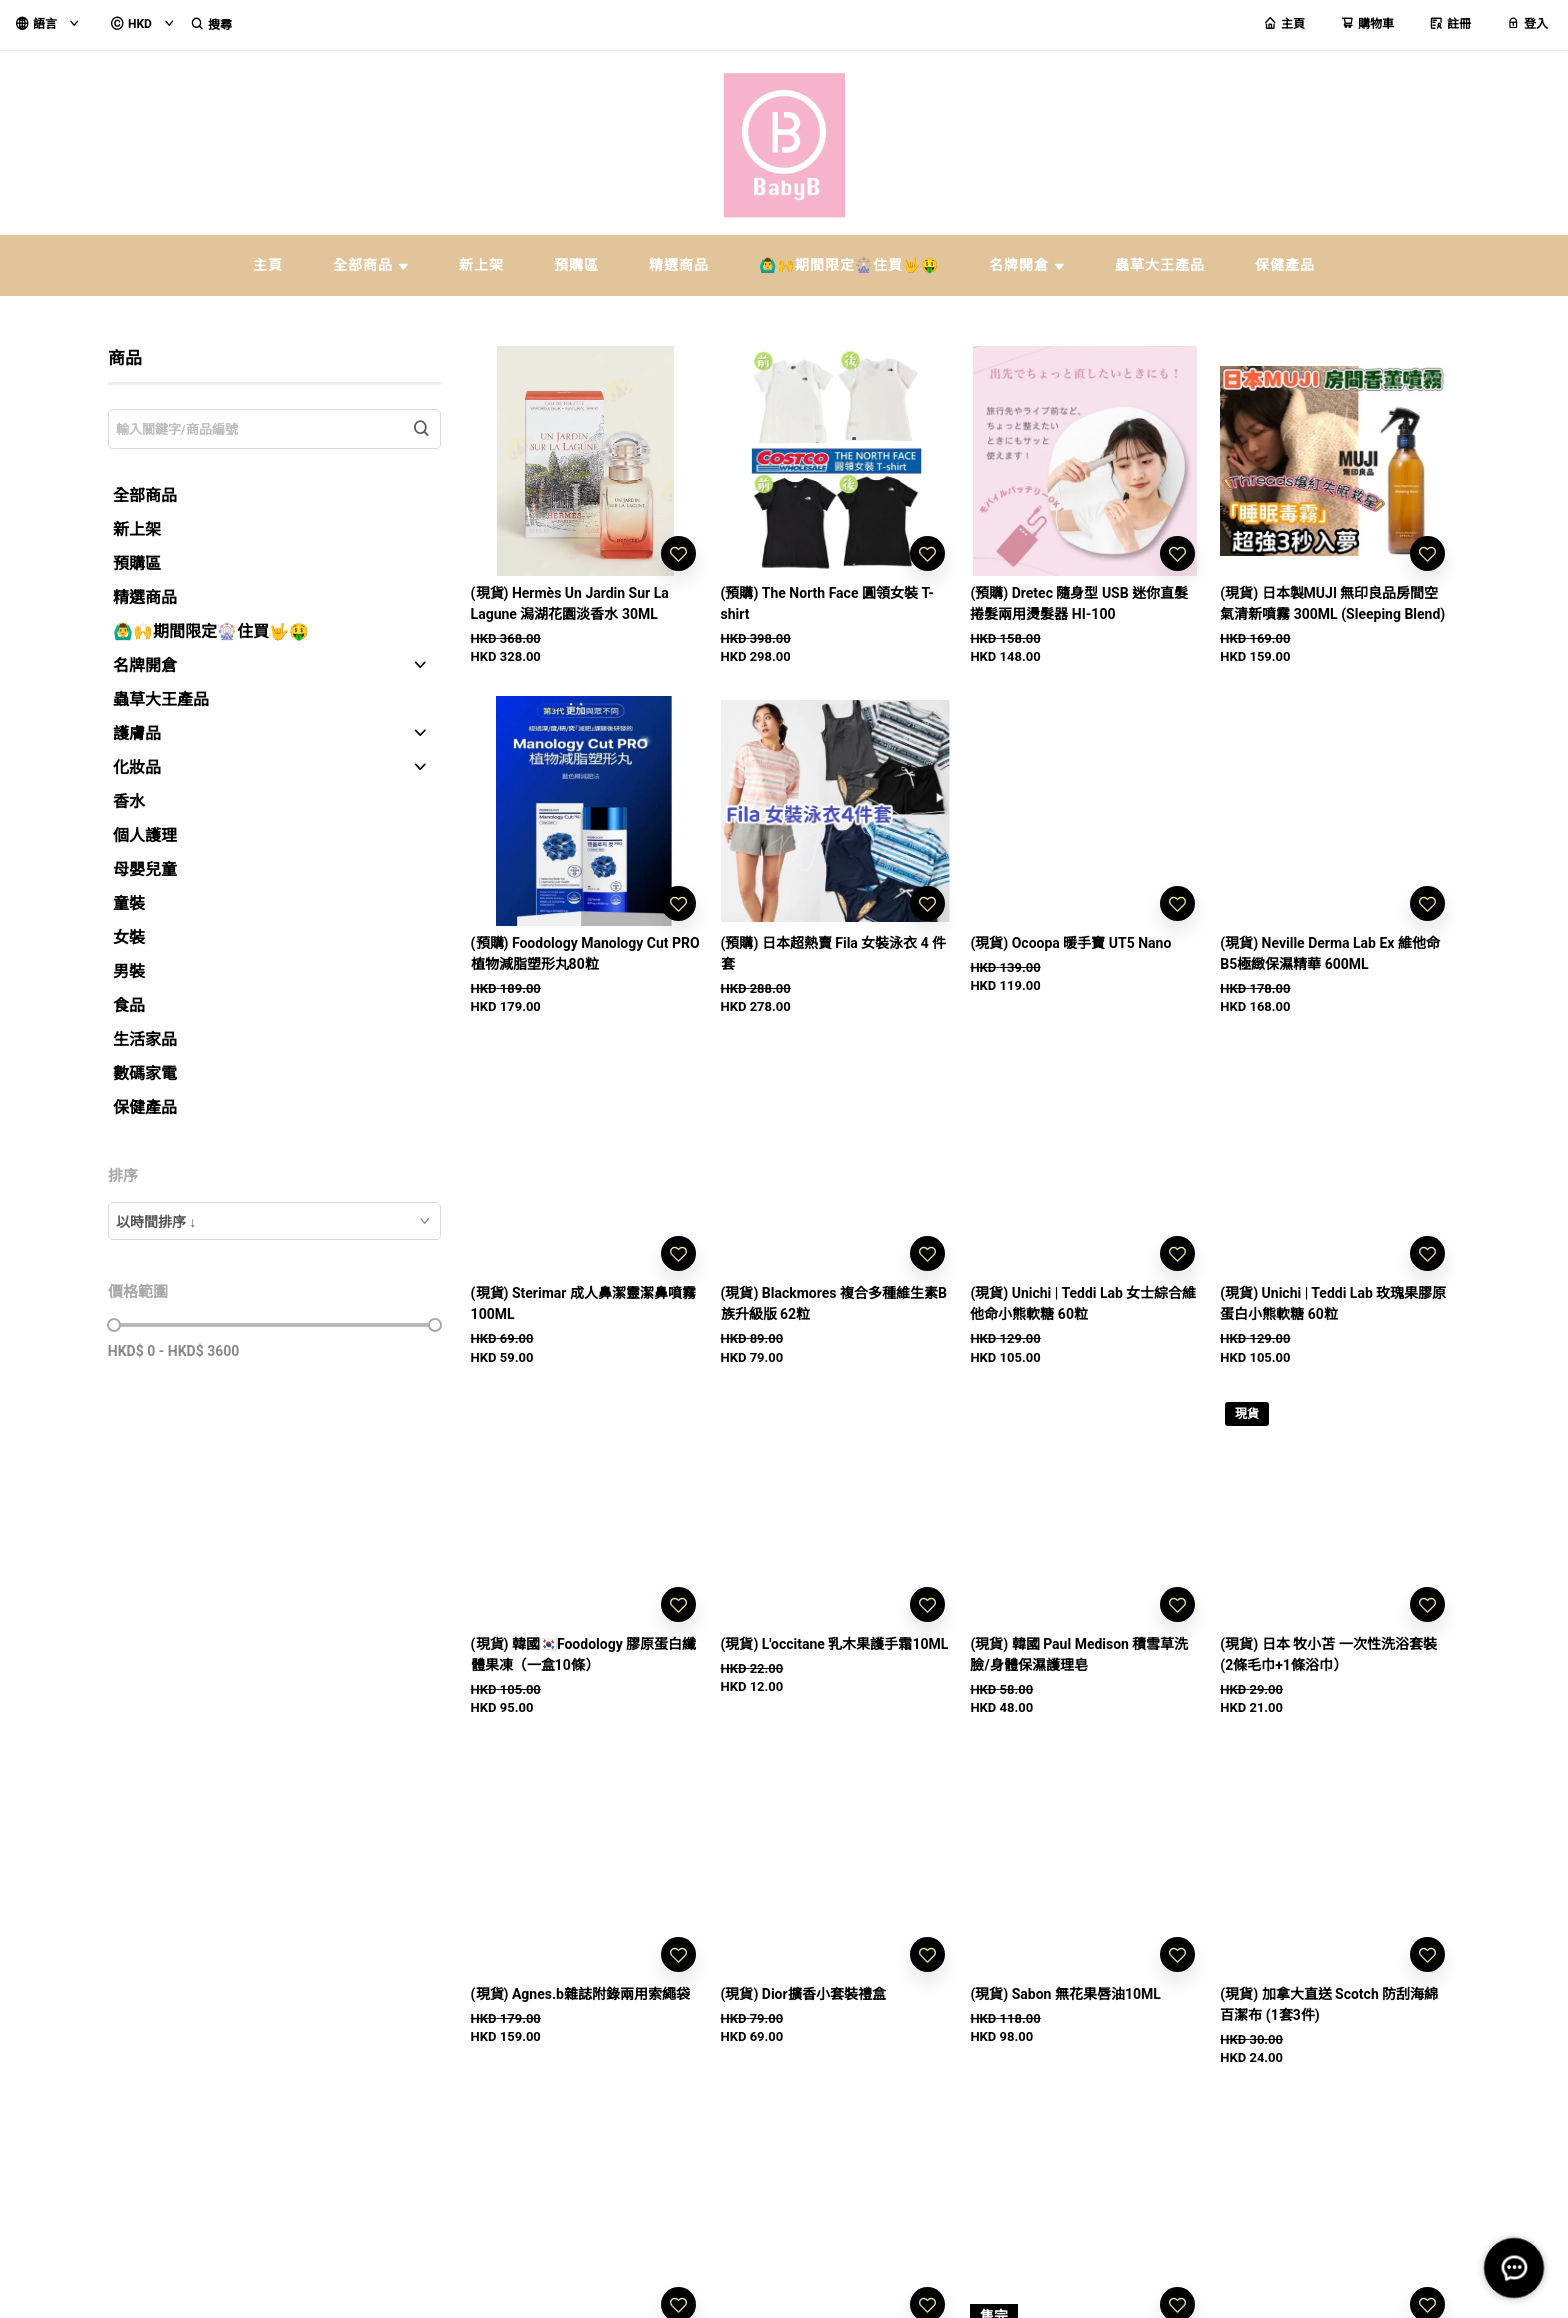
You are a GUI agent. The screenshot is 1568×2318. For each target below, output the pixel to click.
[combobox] (274, 1221)
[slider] (114, 1325)
